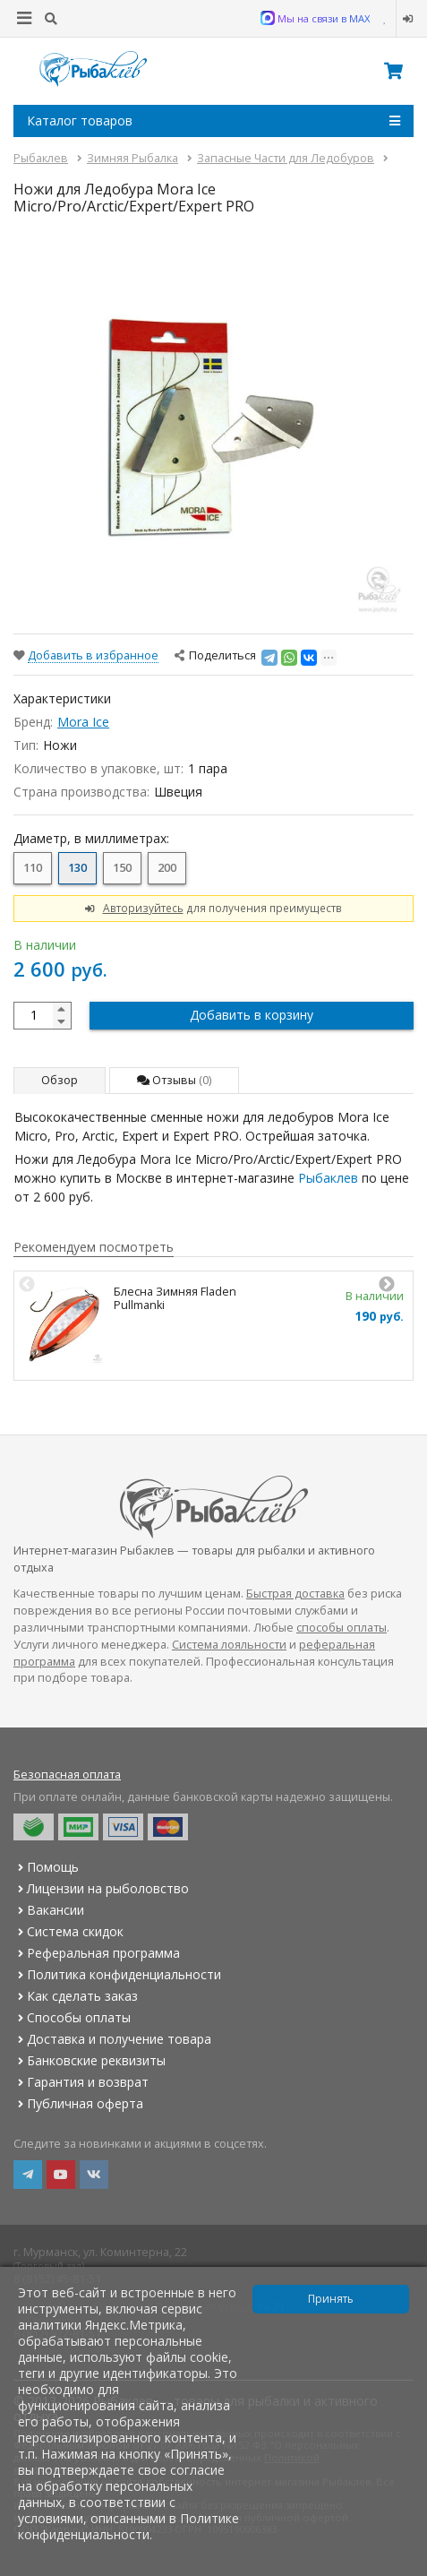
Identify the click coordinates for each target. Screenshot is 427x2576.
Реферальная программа (96, 1952)
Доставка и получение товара (112, 2038)
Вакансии (48, 1909)
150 (122, 867)
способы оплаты (341, 1627)
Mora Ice (83, 721)
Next (387, 1285)
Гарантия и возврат (81, 2081)
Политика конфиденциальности (117, 1974)
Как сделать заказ (75, 1995)
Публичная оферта (78, 2103)
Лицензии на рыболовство (101, 1888)
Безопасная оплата (67, 1774)
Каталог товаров (213, 121)
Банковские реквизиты (89, 2060)
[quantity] (42, 1016)
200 (167, 867)
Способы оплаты (72, 2017)
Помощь (46, 1866)
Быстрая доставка (295, 1593)
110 (32, 867)
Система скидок (68, 1931)
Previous (27, 1285)
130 (77, 867)
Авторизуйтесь (143, 907)
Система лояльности (229, 1644)
